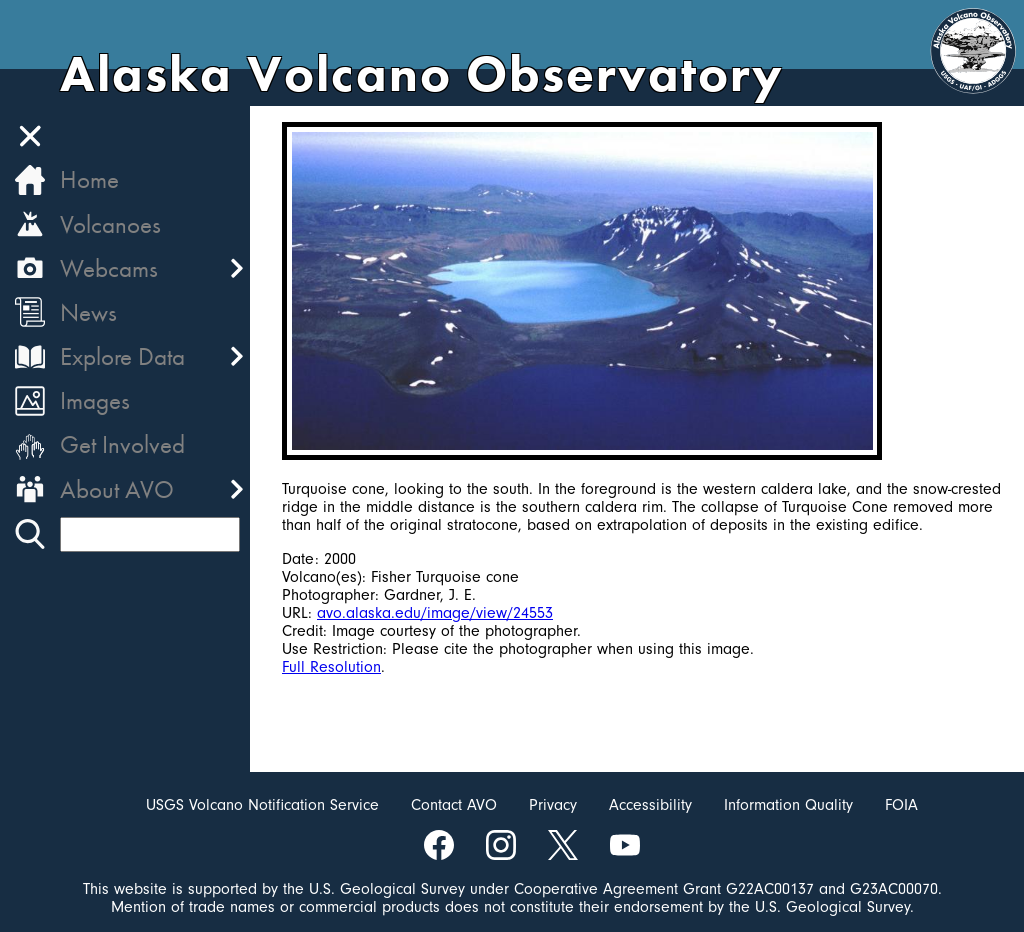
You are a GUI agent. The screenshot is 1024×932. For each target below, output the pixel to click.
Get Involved (122, 444)
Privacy (553, 805)
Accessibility (650, 805)
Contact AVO (454, 805)
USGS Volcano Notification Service (262, 805)
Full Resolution (331, 667)
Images (95, 400)
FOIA (901, 805)
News (88, 312)
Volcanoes (110, 224)
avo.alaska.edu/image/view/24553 (435, 613)
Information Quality (788, 805)
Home (89, 179)
